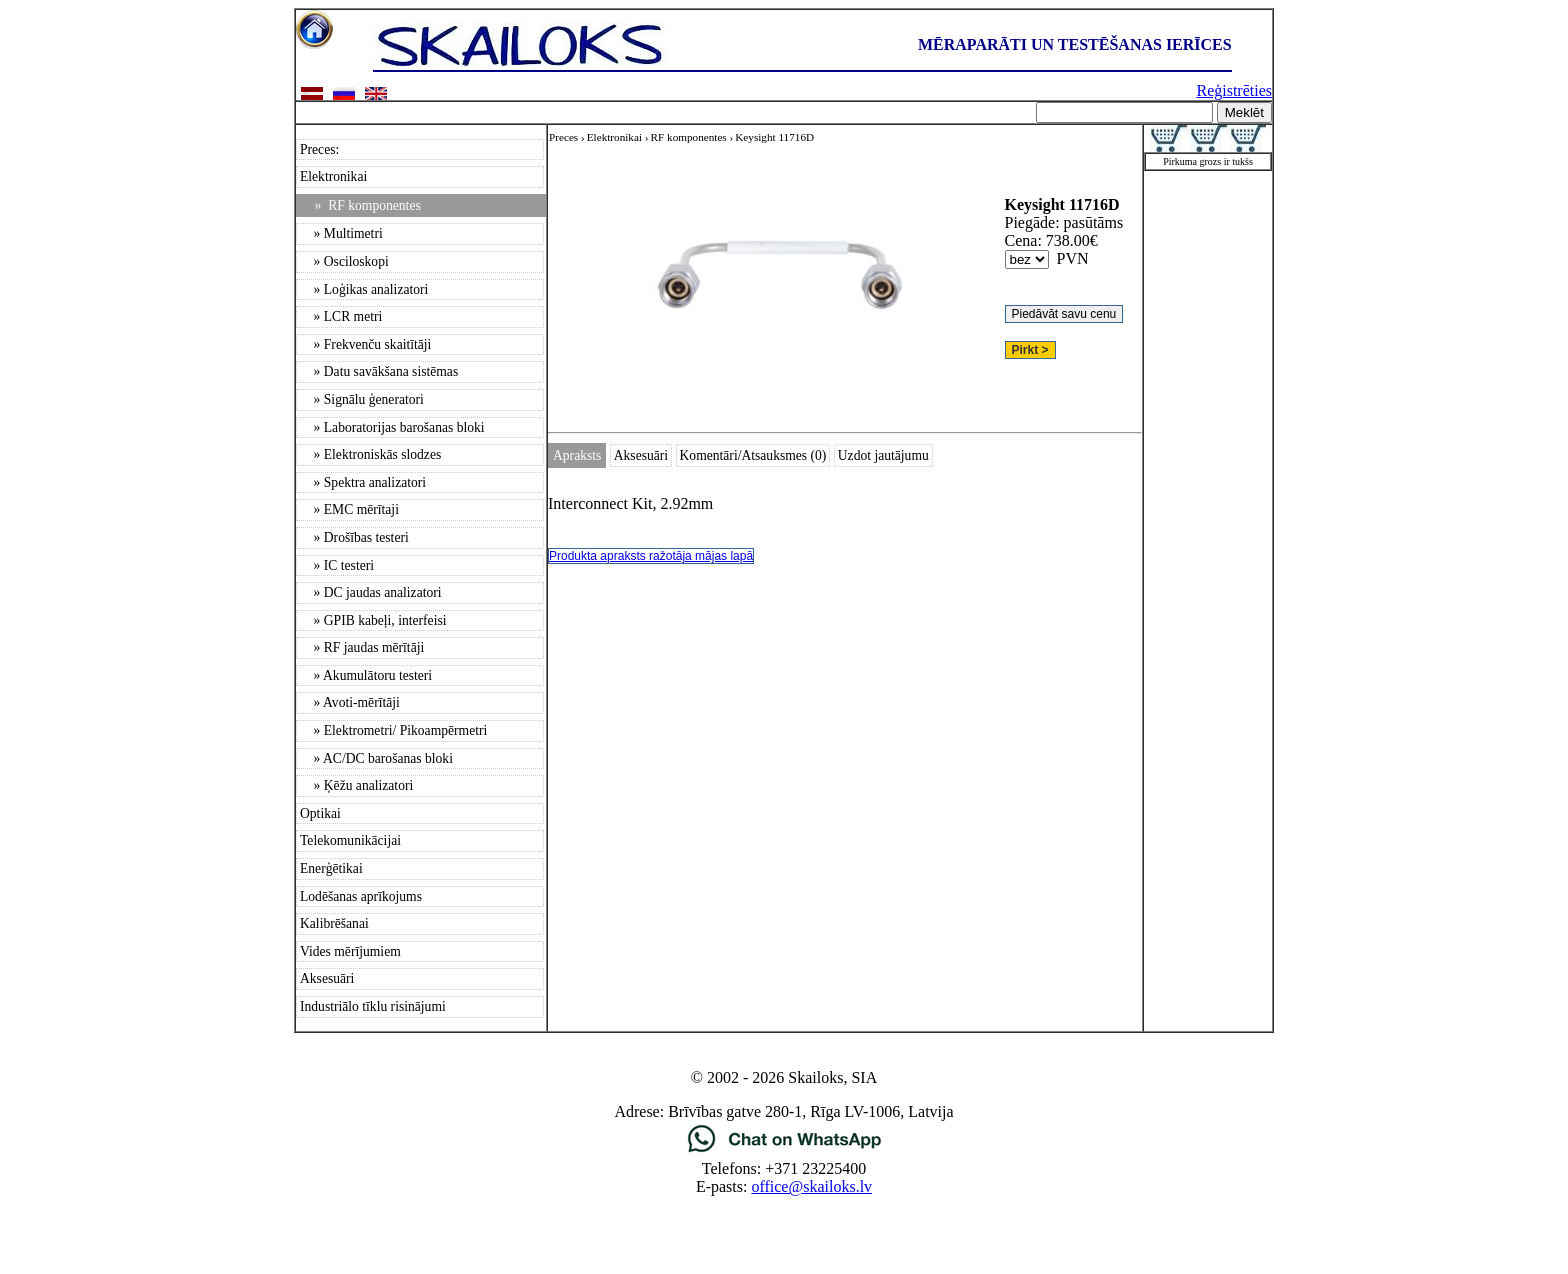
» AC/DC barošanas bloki (376, 758)
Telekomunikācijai (350, 840)
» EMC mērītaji (349, 509)
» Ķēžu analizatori (356, 785)
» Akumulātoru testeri (366, 675)
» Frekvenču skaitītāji (365, 344)
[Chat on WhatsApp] (784, 1150)
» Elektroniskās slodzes (370, 454)
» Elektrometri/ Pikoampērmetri (393, 730)
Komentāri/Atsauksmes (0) (753, 455)
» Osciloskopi (344, 261)
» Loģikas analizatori (364, 289)
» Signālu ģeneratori (362, 399)
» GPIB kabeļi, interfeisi (373, 620)
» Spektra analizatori (363, 482)
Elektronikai (333, 176)
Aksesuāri (327, 978)
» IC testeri (337, 565)
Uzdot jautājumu (883, 455)
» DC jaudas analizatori (371, 592)
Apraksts (577, 455)
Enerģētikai (331, 868)
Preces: (319, 149)
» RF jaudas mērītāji (362, 647)
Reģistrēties (1234, 90)
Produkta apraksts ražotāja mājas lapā (651, 556)
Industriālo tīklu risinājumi (373, 1006)
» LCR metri (341, 316)
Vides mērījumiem (350, 951)
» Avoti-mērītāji (350, 702)
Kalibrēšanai (334, 923)
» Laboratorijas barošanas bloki (392, 427)
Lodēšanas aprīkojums (361, 896)
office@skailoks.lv (811, 1186)
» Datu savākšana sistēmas (379, 371)
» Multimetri (341, 233)
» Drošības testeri (354, 537)
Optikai (320, 813)
